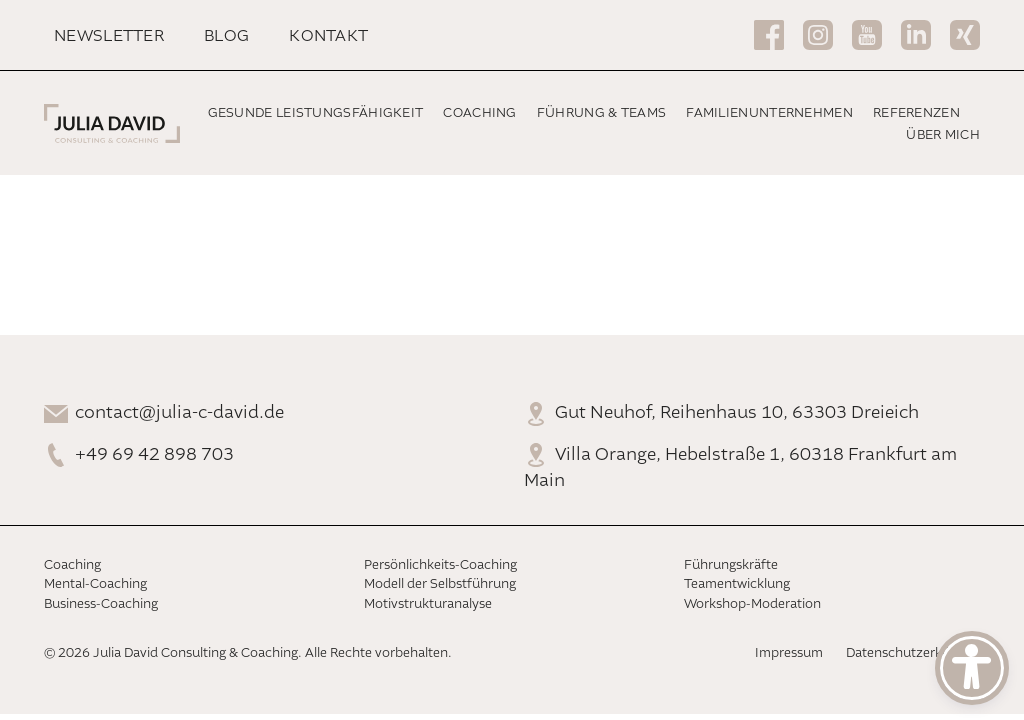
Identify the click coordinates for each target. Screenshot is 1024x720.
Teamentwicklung (737, 584)
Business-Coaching (101, 604)
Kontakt (328, 36)
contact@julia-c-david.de (179, 413)
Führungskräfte (731, 565)
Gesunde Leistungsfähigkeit (316, 113)
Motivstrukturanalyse (428, 604)
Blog (226, 36)
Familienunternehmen (769, 113)
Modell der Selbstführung (440, 584)
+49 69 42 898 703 (154, 455)
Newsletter (109, 36)
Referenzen (916, 113)
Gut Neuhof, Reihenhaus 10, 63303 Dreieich (737, 413)
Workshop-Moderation (752, 604)
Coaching (479, 113)
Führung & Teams (602, 113)
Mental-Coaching (95, 584)
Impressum (789, 653)
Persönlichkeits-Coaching (440, 565)
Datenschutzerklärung (913, 653)
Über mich (943, 135)
